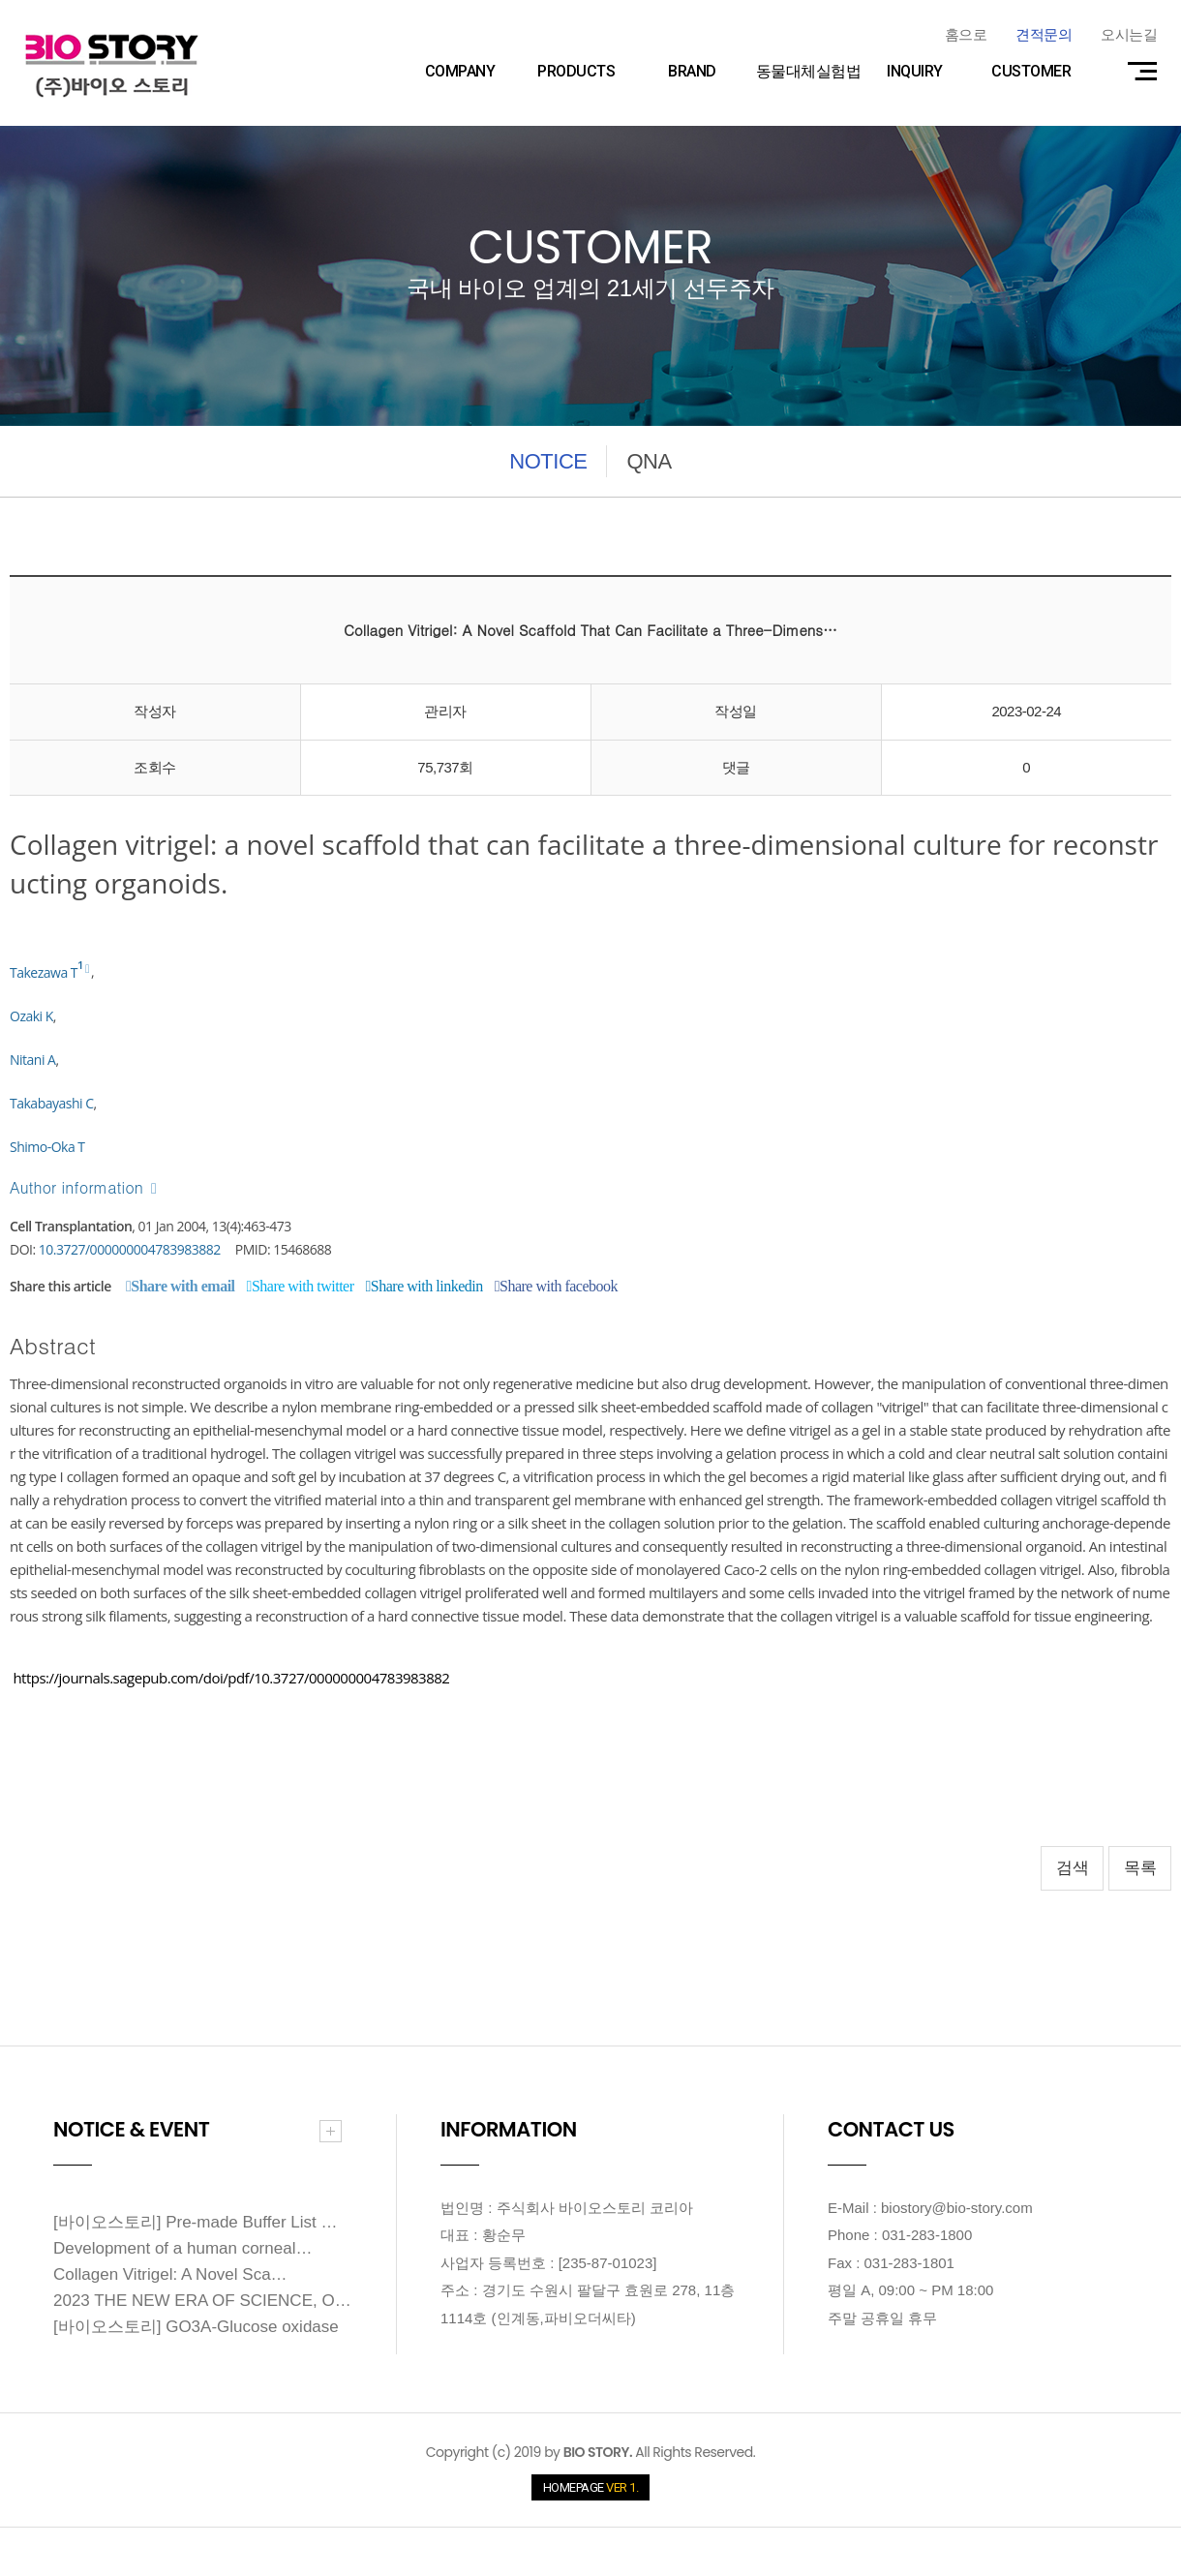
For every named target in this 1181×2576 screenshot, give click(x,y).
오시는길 (1129, 34)
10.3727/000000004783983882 (130, 1249)
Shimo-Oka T (47, 1146)
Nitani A (32, 1059)
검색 (1072, 1868)
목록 (1140, 1868)
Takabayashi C (52, 1103)
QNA (648, 461)
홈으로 (966, 34)
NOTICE (548, 461)
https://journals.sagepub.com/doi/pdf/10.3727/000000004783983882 (231, 1677)
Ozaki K (31, 1016)
